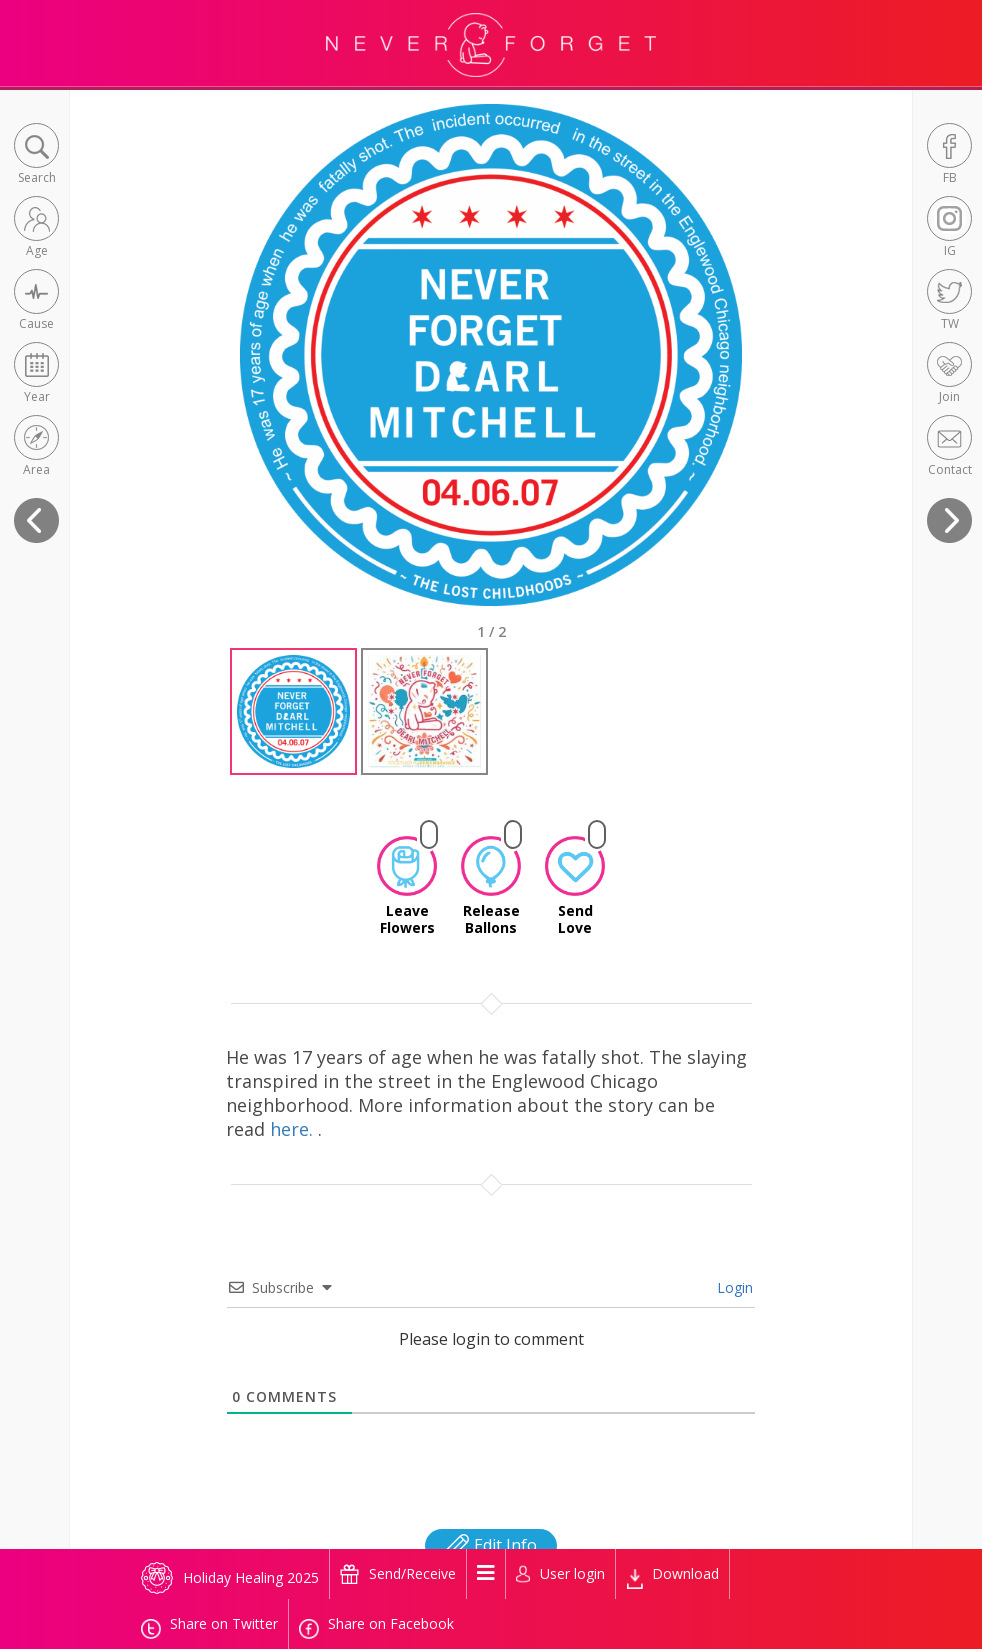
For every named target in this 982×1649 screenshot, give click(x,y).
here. (294, 1129)
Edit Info (491, 1545)
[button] (36, 155)
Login (733, 1287)
